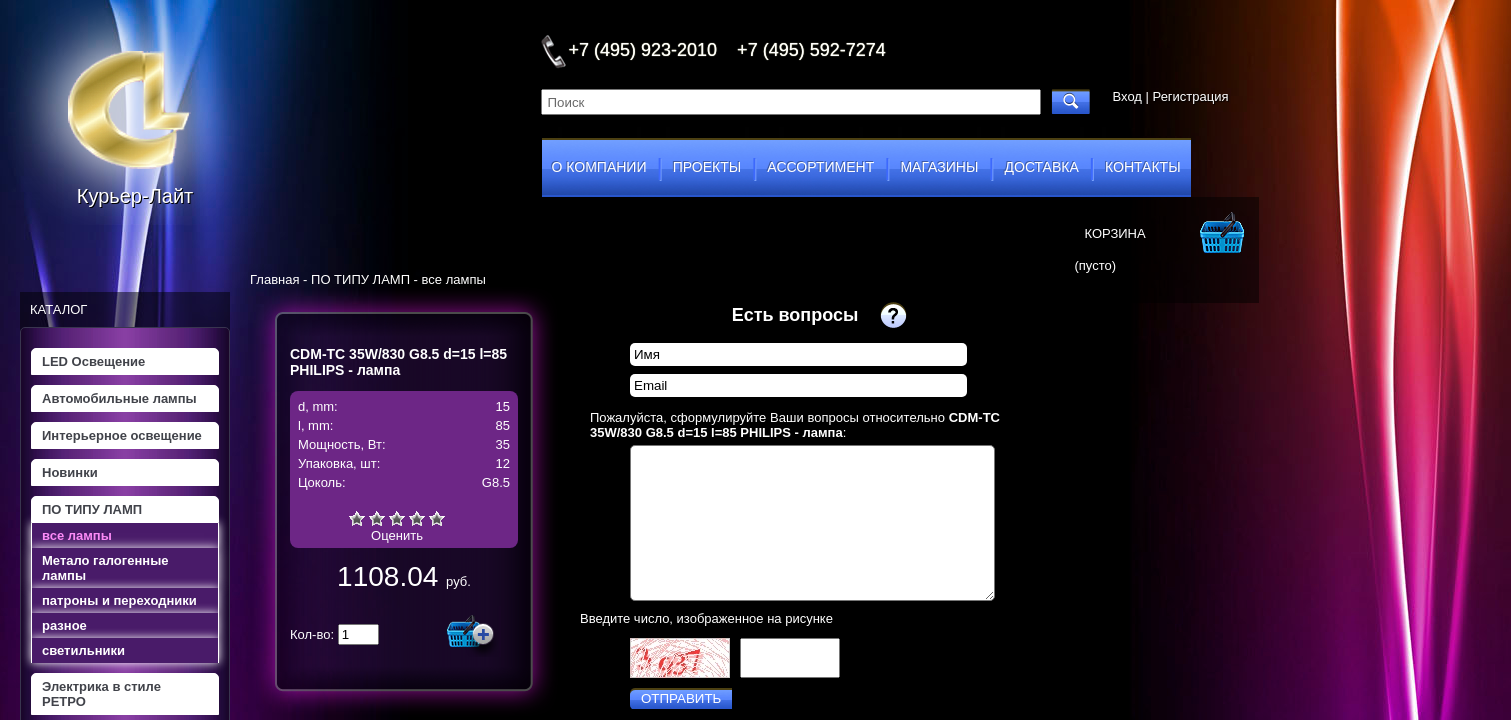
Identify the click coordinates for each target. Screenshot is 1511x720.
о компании (599, 167)
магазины (939, 167)
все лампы (77, 535)
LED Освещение (93, 361)
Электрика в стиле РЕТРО (101, 694)
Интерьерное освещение (122, 435)
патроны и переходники (119, 600)
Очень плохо (357, 518)
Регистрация (1191, 96)
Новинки (70, 472)
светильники (83, 650)
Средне (397, 518)
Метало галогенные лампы (105, 568)
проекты (707, 167)
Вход (1127, 96)
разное (64, 625)
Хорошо (417, 518)
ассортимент (820, 167)
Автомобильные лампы (119, 398)
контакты (1143, 167)
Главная (274, 279)
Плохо (377, 518)
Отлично (437, 518)
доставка (1042, 167)
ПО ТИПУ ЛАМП (92, 509)
